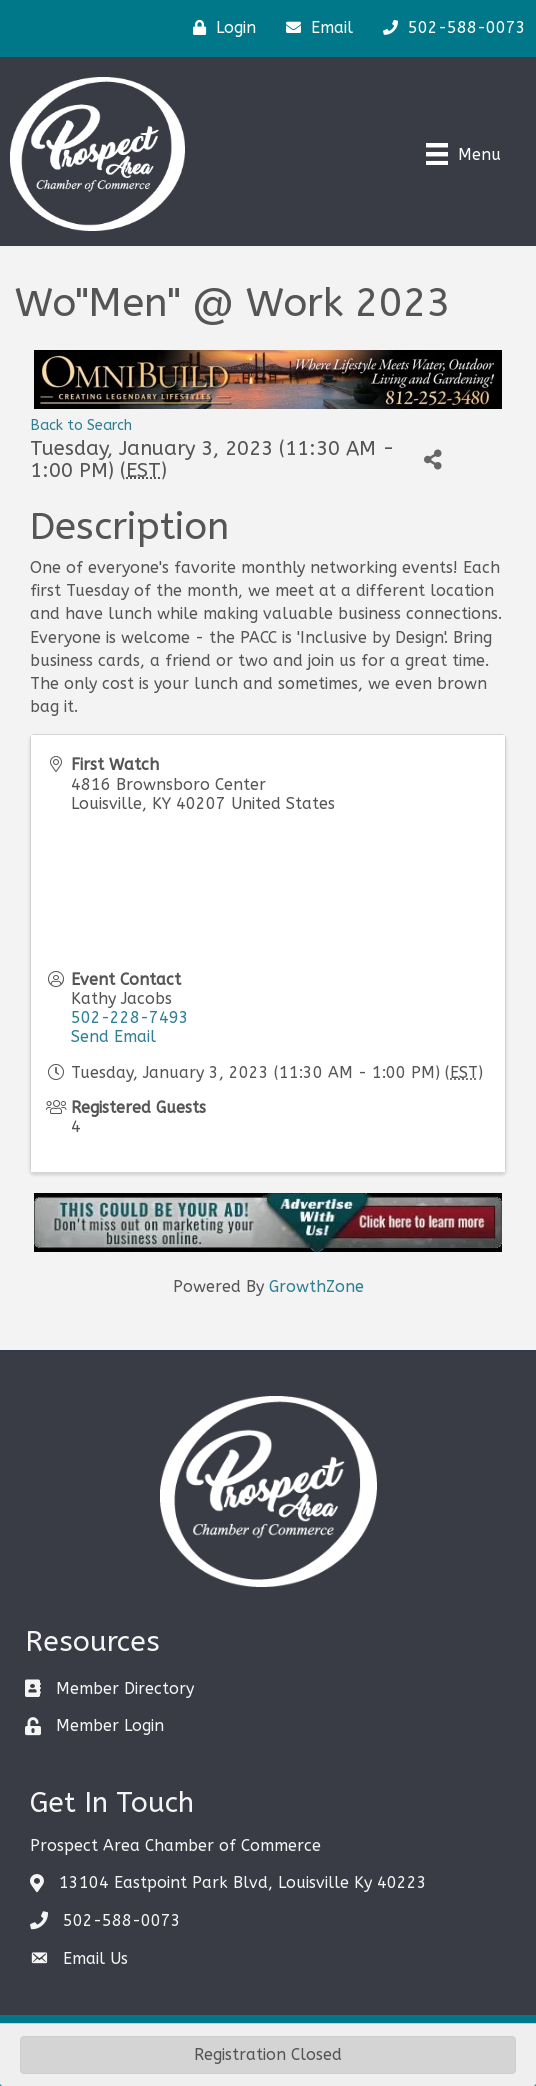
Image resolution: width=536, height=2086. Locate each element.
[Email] (314, 28)
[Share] (433, 459)
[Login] (219, 28)
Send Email (113, 1036)
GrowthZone (316, 1286)
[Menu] (463, 154)
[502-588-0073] (449, 28)
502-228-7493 (130, 1017)
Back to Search (81, 425)
